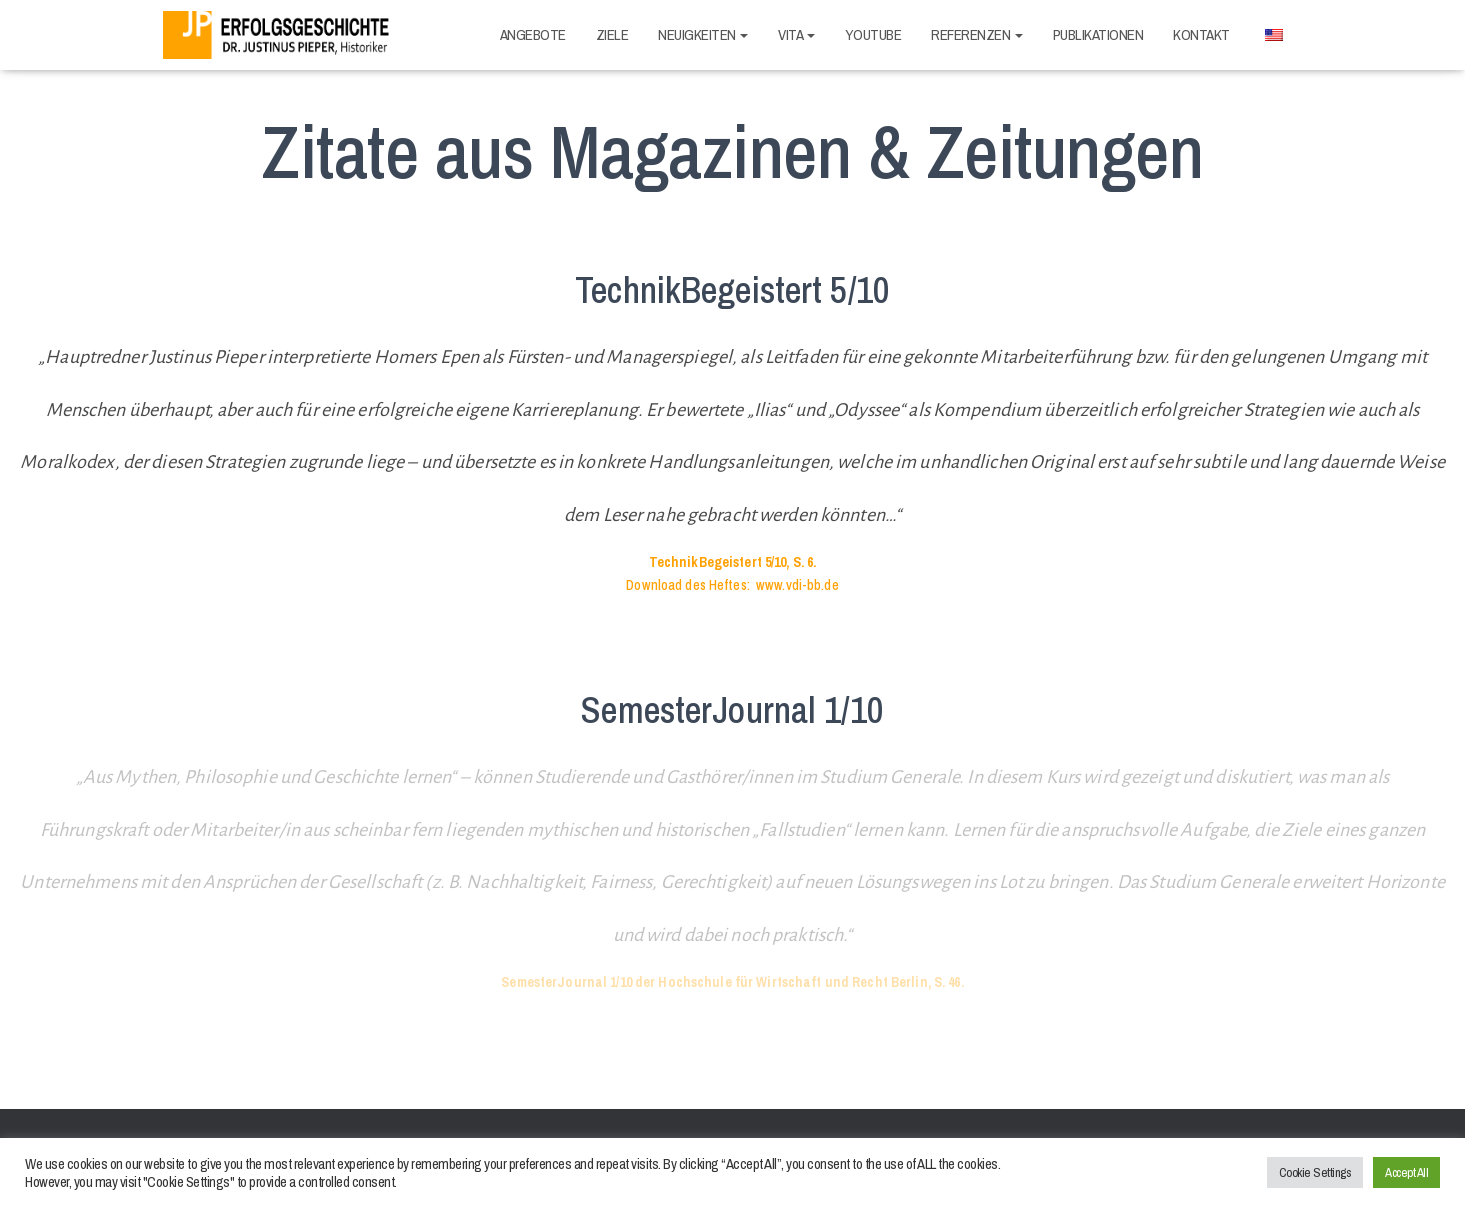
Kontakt (1201, 34)
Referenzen (977, 34)
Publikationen (1098, 34)
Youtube (873, 34)
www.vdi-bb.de (797, 585)
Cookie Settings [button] (1315, 1172)
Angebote (533, 34)
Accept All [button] (1406, 1172)
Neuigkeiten (703, 34)
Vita (796, 34)
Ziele (612, 34)
